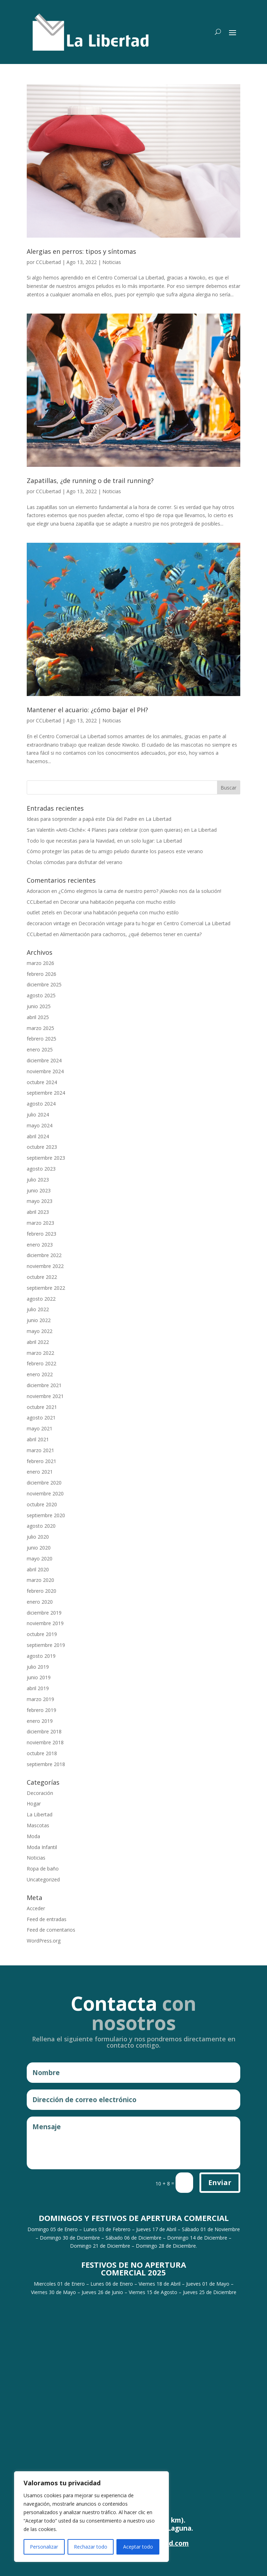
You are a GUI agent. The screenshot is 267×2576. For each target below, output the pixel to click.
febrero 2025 (41, 1038)
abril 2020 (38, 1569)
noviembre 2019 (45, 1623)
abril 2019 (38, 1688)
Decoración (40, 1793)
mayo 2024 (39, 1125)
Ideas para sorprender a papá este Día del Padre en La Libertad (99, 819)
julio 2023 (38, 1179)
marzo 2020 (40, 1580)
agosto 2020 (41, 1525)
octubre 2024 (42, 1082)
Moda (33, 1836)
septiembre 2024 (46, 1092)
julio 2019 (38, 1666)
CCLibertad (48, 262)
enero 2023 (40, 1244)
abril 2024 (38, 1136)
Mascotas (38, 1825)
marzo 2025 (40, 1028)
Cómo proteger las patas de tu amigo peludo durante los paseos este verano (115, 851)
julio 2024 (38, 1114)
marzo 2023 (40, 1222)
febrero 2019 (41, 1710)
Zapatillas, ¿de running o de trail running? (90, 480)
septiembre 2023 (46, 1157)
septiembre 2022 (46, 1287)
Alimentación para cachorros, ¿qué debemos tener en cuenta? (131, 934)
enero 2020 (40, 1601)
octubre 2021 (42, 1407)
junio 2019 (39, 1677)
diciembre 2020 (44, 1482)
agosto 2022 (41, 1298)
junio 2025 (39, 1006)
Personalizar (44, 2546)
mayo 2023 (39, 1201)
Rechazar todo (90, 2546)
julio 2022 (38, 1309)
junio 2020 (39, 1547)
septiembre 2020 (46, 1515)
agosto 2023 (41, 1168)
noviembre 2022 (45, 1266)
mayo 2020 (39, 1558)
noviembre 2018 (45, 1742)
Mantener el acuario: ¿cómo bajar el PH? (87, 710)
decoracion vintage (48, 923)
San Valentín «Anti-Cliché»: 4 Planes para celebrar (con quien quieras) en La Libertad (122, 829)
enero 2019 (40, 1721)
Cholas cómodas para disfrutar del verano (74, 862)
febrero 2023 (41, 1233)
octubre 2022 (42, 1277)
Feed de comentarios (51, 1929)
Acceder (36, 1908)
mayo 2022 (39, 1331)
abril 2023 (38, 1212)
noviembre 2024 (45, 1071)
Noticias (111, 262)
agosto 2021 (41, 1417)
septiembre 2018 (46, 1764)
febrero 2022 (41, 1363)
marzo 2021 (40, 1450)
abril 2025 (38, 1017)
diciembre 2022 (44, 1255)
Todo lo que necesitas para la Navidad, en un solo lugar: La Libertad (104, 840)
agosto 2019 (41, 1656)
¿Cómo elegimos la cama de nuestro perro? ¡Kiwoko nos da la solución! (139, 891)
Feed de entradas (46, 1919)
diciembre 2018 (44, 1731)
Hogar (34, 1803)
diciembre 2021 (44, 1385)
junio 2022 (39, 1320)
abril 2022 (38, 1342)
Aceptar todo (138, 2546)
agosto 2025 (41, 995)
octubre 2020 (42, 1504)
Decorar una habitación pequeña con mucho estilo (118, 902)
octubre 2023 (42, 1147)
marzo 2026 (40, 963)
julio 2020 (38, 1536)
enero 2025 (40, 1049)
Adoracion (38, 891)
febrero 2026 (41, 974)
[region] (91, 2516)
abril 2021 (38, 1439)
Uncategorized (43, 1879)
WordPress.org (44, 1940)
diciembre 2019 (44, 1612)
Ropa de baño (43, 1868)
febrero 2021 (41, 1461)
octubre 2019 (42, 1634)
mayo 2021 (39, 1428)
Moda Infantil (42, 1847)
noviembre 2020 (45, 1493)
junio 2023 (39, 1190)
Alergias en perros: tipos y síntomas (81, 251)
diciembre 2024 (44, 1060)
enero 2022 (40, 1374)
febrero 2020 (41, 1591)
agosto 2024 (41, 1103)
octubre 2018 (42, 1753)
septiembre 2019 (46, 1645)
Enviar (219, 2182)
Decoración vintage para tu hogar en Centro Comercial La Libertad (154, 923)
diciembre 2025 (44, 984)
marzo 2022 (40, 1353)
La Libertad (39, 1814)
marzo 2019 (40, 1699)
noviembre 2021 (45, 1396)
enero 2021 (40, 1471)
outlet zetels (41, 912)
